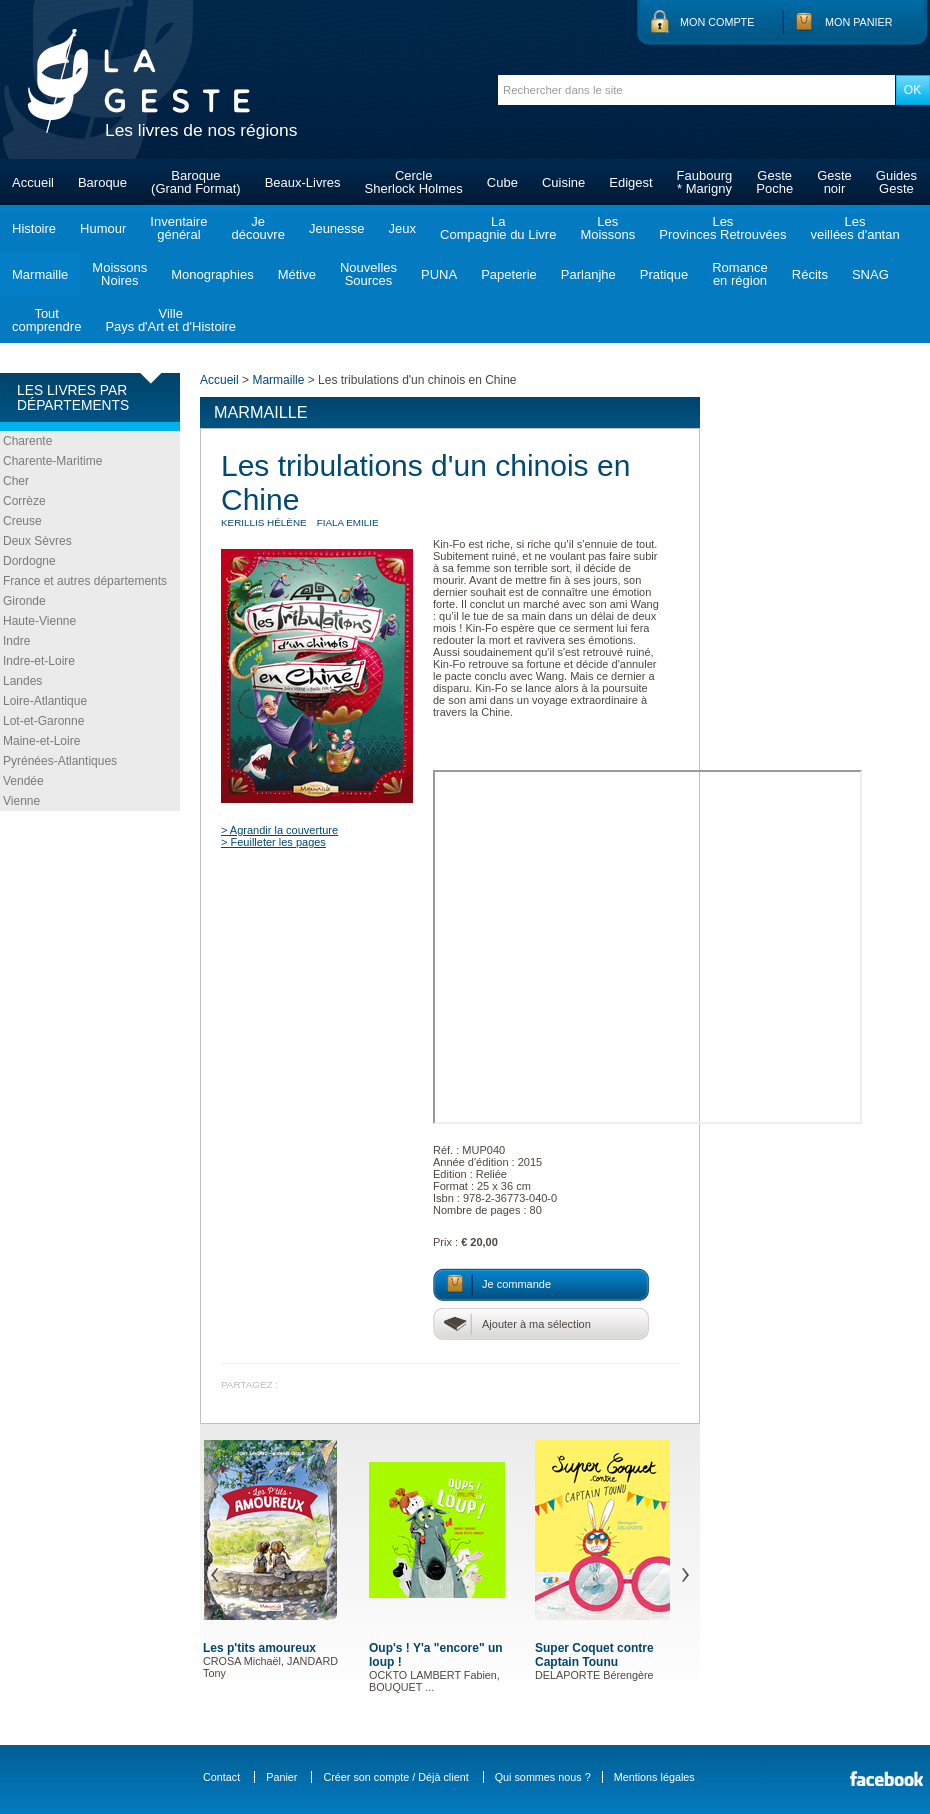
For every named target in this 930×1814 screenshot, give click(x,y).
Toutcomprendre (46, 320)
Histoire (34, 228)
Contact (221, 1777)
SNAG (870, 274)
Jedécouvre (257, 228)
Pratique (664, 274)
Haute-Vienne (39, 621)
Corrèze (24, 501)
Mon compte (717, 22)
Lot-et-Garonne (43, 721)
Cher (16, 481)
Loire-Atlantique (45, 701)
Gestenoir (834, 182)
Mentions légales (654, 1777)
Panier (281, 1777)
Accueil (33, 182)
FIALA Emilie (348, 522)
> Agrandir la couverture (279, 830)
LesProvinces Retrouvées (722, 228)
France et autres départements (85, 581)
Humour (103, 228)
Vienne (21, 801)
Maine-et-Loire (41, 741)
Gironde (24, 601)
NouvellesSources (368, 274)
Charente (27, 441)
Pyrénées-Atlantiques (60, 761)
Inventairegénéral (178, 228)
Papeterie (509, 274)
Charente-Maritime (52, 461)
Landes (22, 681)
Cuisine (563, 182)
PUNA (439, 274)
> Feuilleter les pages (273, 842)
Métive (297, 274)
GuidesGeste (896, 182)
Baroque (102, 182)
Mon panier (859, 22)
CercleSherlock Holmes (414, 182)
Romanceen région (740, 274)
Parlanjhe (588, 274)
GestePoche (774, 182)
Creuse (22, 521)
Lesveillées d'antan (854, 228)
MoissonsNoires (119, 274)
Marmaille (40, 274)
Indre (16, 641)
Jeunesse (337, 228)
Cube (502, 182)
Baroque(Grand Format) (196, 182)
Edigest (630, 182)
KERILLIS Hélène (264, 522)
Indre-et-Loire (39, 661)
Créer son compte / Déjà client (395, 1777)
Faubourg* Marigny (705, 182)
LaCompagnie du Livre (498, 228)
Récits (810, 274)
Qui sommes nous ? (543, 1777)
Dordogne (29, 561)
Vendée (23, 781)
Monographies (212, 274)
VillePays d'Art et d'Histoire (170, 320)
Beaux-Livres (303, 182)
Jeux (402, 228)
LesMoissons (607, 228)
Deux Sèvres (37, 541)
